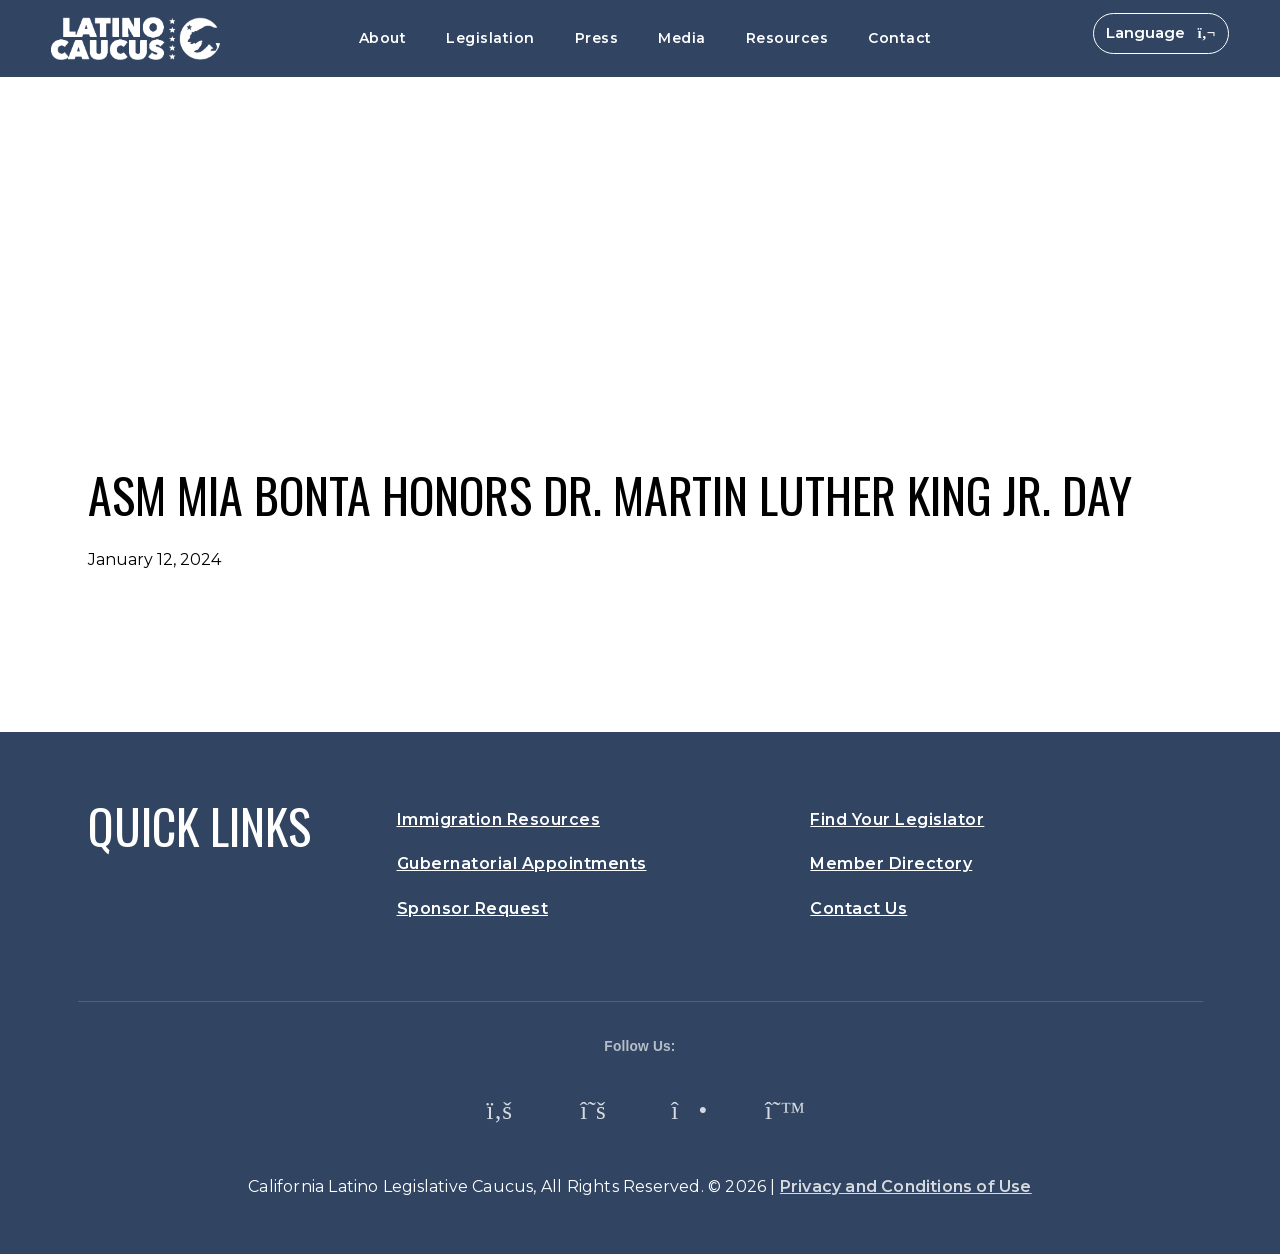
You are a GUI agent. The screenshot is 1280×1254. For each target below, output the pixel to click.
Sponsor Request (473, 908)
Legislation (490, 38)
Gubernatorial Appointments (522, 863)
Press (597, 38)
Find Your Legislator (897, 819)
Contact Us (858, 908)
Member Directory (891, 863)
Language (1161, 32)
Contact (900, 38)
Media (682, 38)
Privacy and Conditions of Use (906, 1186)
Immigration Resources (499, 819)
